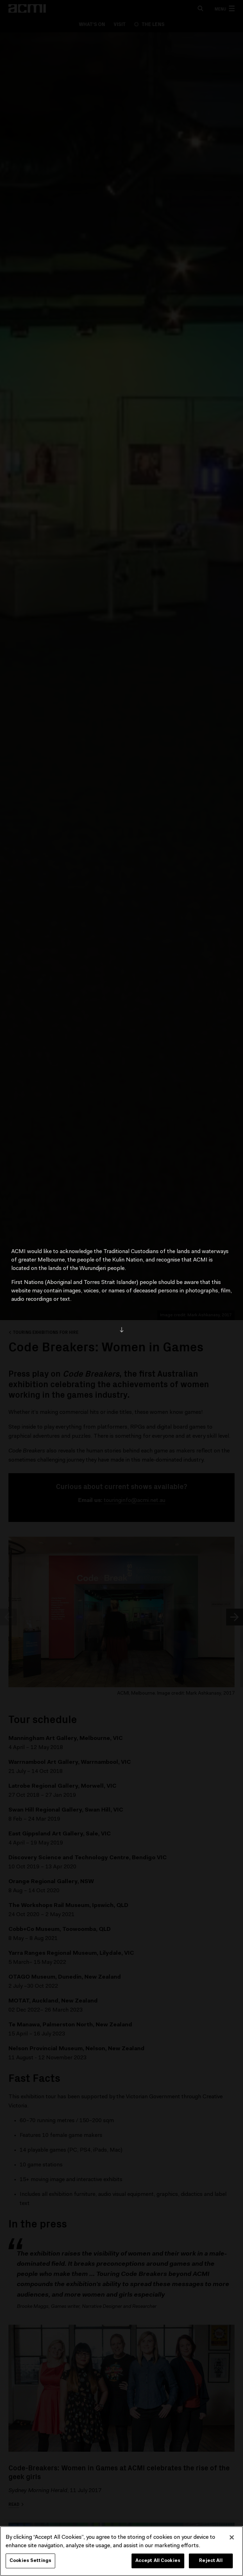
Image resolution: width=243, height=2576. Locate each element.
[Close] (231, 2538)
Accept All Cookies (157, 2561)
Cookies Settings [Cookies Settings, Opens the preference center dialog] (30, 2561)
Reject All (210, 2561)
